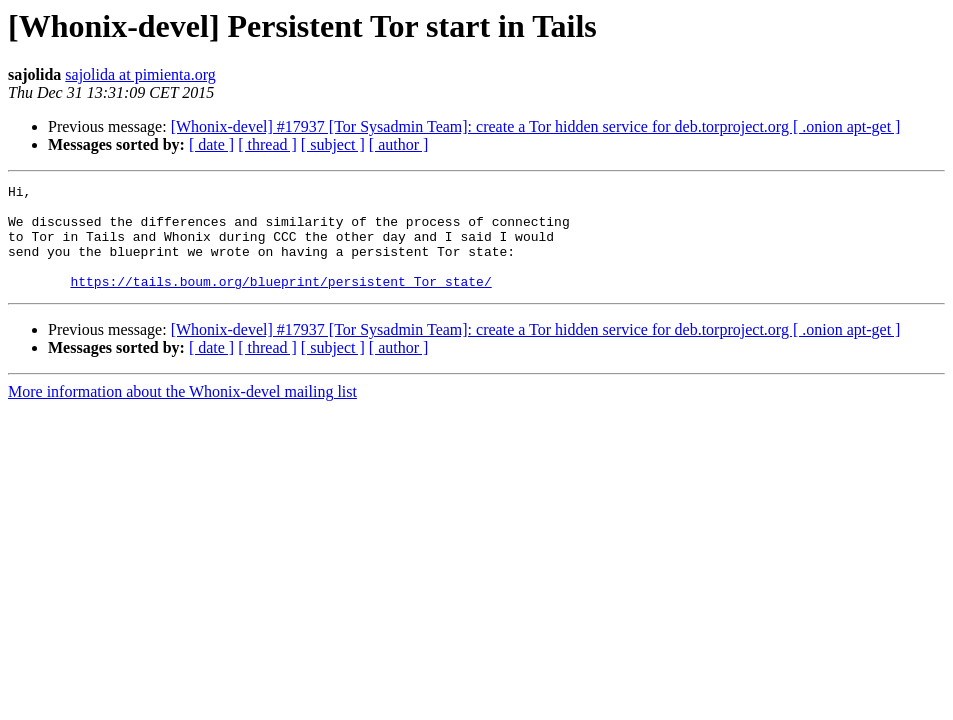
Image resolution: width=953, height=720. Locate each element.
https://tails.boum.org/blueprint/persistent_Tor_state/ (280, 302)
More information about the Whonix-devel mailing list (182, 412)
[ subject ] (333, 144)
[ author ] (399, 144)
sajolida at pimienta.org (140, 74)
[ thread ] (267, 144)
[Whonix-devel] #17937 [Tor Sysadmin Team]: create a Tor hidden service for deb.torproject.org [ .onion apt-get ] (536, 126)
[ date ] (211, 144)
